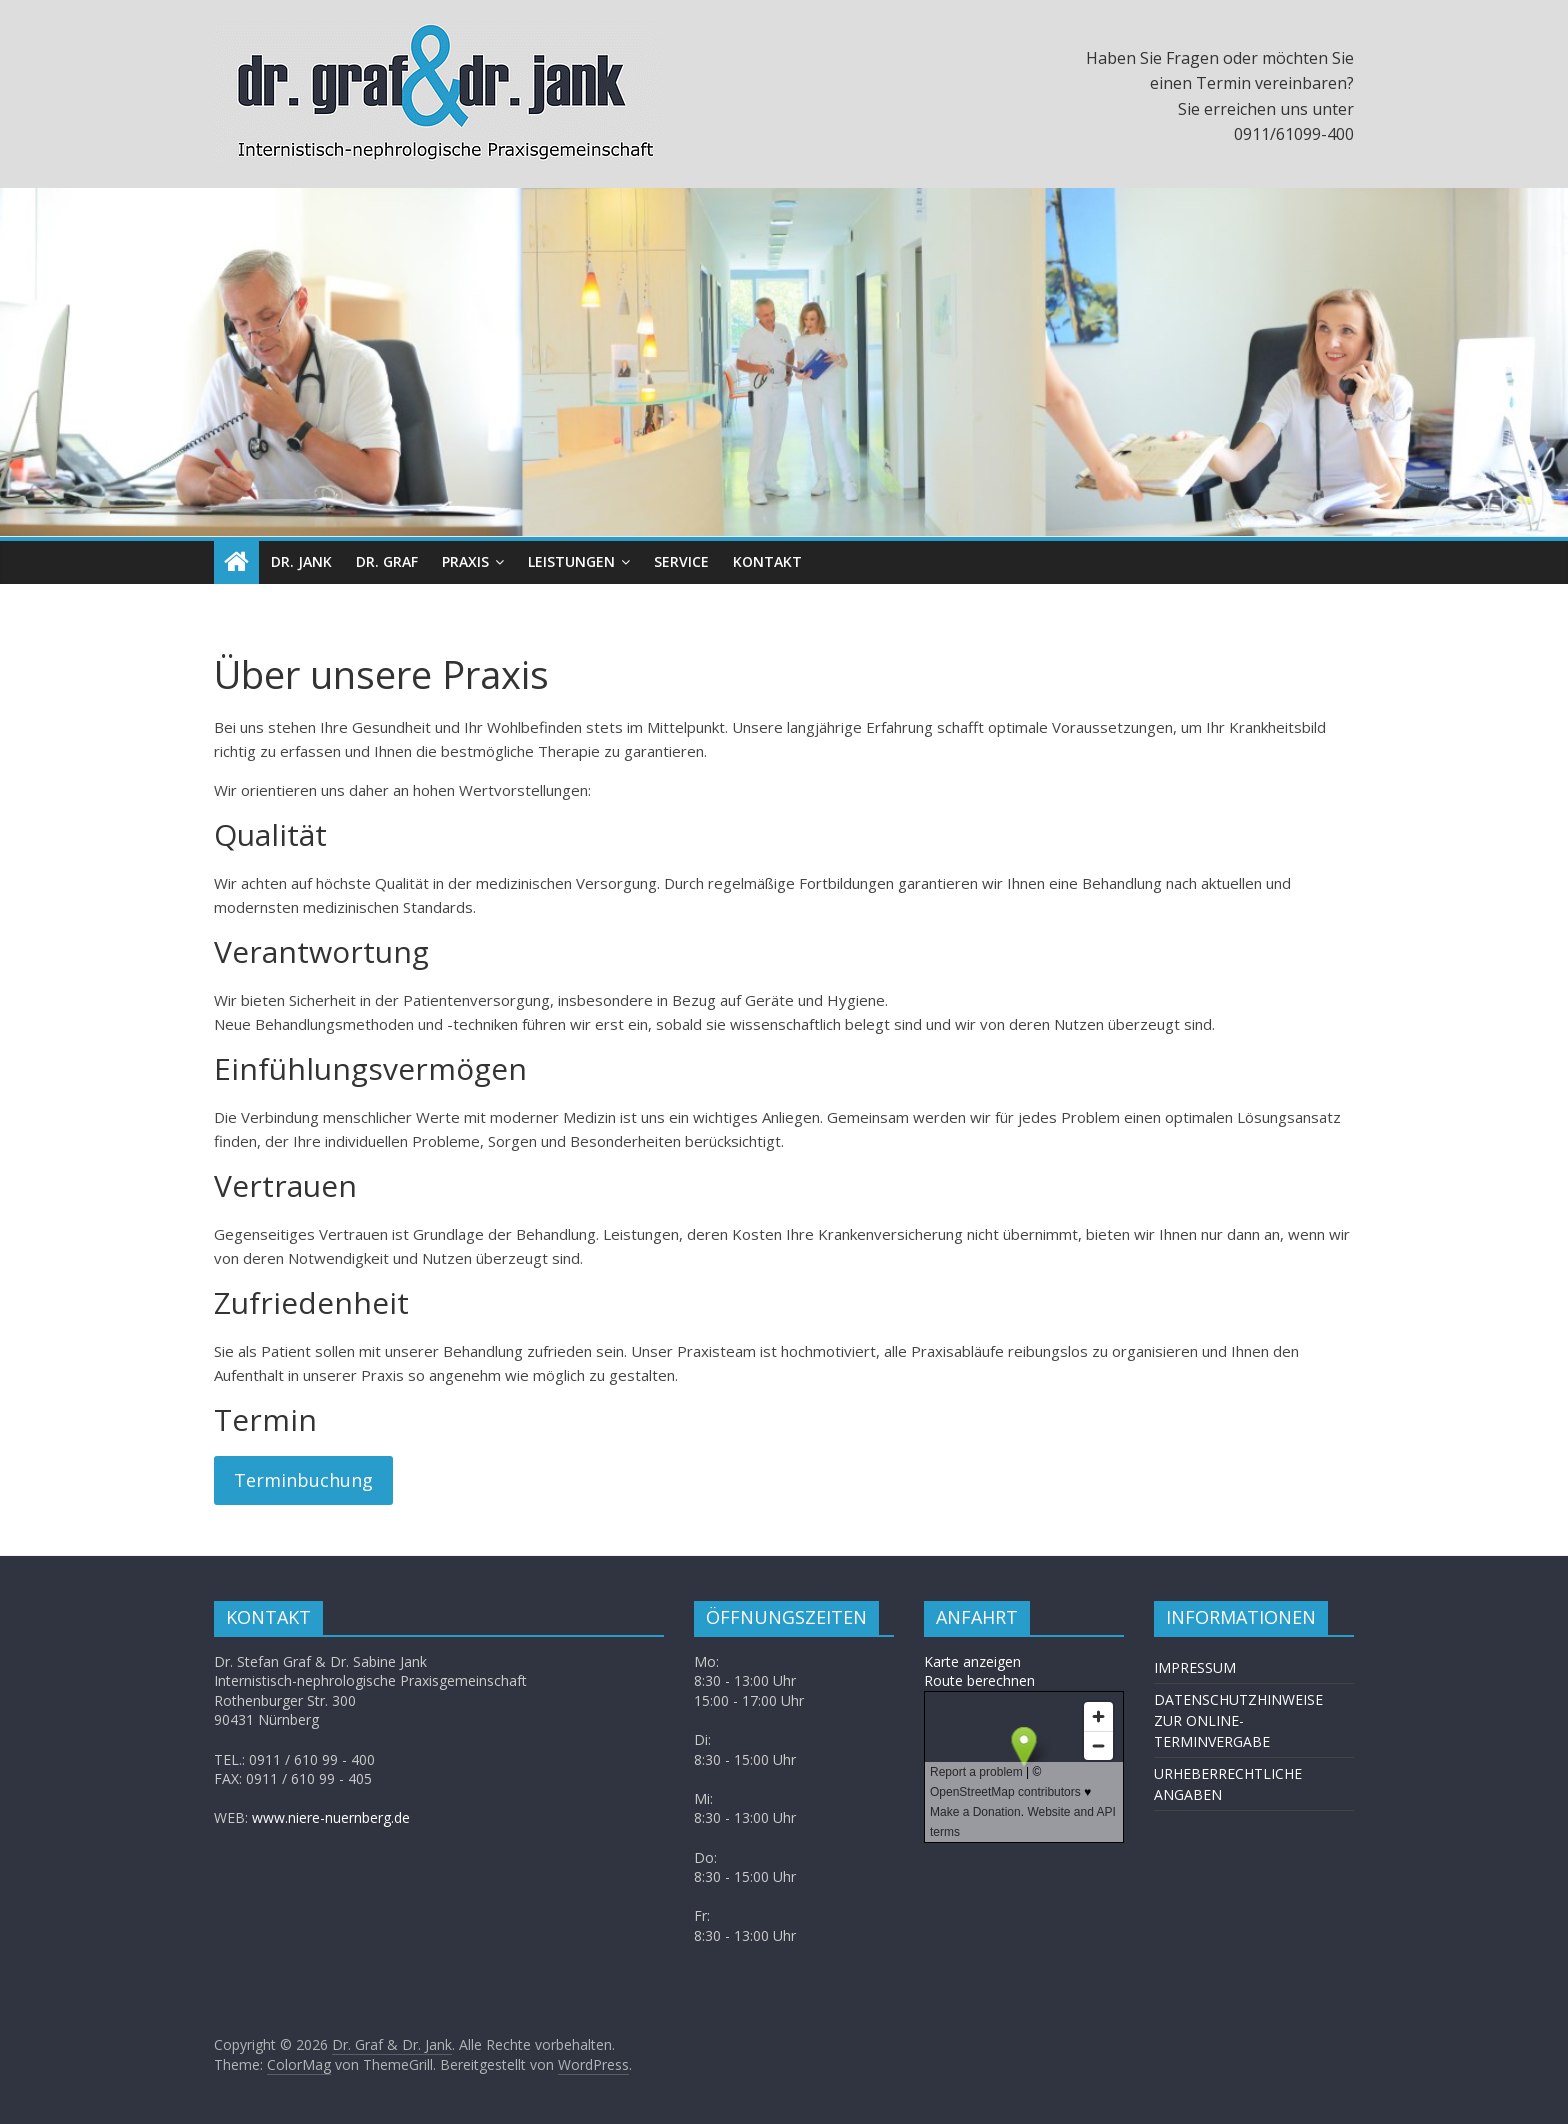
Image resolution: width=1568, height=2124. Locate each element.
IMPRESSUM (1195, 1667)
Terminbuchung (303, 1480)
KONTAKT (767, 561)
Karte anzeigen (972, 1661)
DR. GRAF (387, 561)
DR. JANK (301, 561)
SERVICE (681, 561)
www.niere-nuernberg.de (331, 1817)
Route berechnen (979, 1680)
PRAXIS (465, 561)
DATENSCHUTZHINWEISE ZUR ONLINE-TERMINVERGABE (1238, 1720)
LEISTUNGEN (571, 561)
